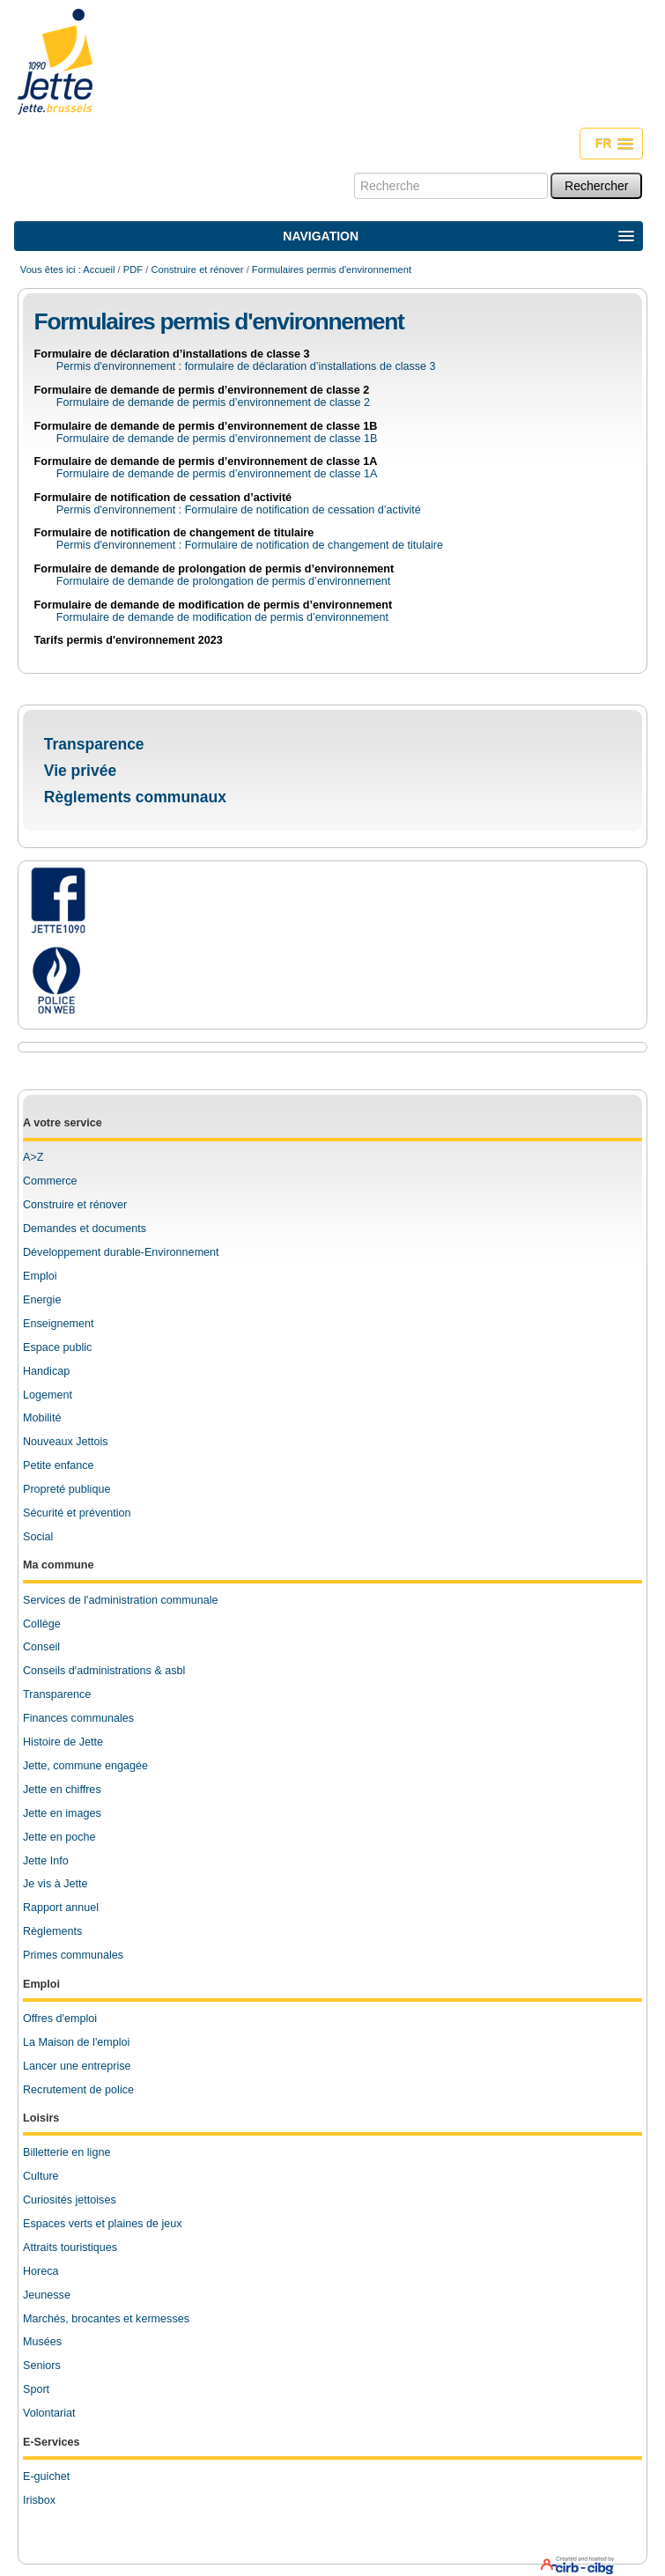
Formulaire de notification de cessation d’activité (163, 497)
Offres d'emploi (60, 2018)
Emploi (40, 1276)
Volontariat (49, 2413)
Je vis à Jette (55, 1884)
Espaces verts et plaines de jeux (102, 2224)
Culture (41, 2176)
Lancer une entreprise (77, 2066)
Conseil (41, 1647)
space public (61, 1347)
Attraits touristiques (70, 2247)
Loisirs (41, 2118)
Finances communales (78, 1718)
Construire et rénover (197, 269)
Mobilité (42, 1418)
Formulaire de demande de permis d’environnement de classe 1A (206, 461)
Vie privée (80, 770)
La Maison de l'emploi (76, 2042)
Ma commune (58, 1565)
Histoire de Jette (63, 1742)
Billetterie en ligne (66, 2152)
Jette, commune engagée (85, 1766)
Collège (42, 1624)
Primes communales (73, 1955)
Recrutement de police (78, 2090)
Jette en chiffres (62, 1789)
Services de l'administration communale (120, 1600)
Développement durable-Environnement (121, 1252)
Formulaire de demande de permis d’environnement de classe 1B (206, 426)
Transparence (94, 744)
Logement (47, 1395)
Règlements (52, 1931)
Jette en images (62, 1813)
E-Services (51, 2442)
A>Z (33, 1157)
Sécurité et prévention (77, 1513)
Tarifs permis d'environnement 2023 (128, 640)
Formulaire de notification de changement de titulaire (174, 533)
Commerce (50, 1181)
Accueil (99, 269)
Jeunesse (46, 2295)
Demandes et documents (84, 1228)
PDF (133, 269)
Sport (36, 2389)
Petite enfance (58, 1465)
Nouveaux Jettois (65, 1442)
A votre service (62, 1123)
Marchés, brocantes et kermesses (106, 2319)
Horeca (41, 2271)
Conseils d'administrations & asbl (104, 1670)
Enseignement (58, 1324)
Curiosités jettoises (69, 2200)
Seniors (42, 2365)
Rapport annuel (61, 1907)
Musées (42, 2342)
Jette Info (46, 1861)
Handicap (46, 1371)
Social (38, 1537)
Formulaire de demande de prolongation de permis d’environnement (214, 569)
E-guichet (46, 2476)
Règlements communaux (135, 797)
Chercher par (353, 172)
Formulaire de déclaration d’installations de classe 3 (172, 354)
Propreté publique (66, 1489)
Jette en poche (59, 1837)
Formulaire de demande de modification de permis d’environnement (213, 605)
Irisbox (39, 2500)
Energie (42, 1300)
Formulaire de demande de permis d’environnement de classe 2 (202, 390)
